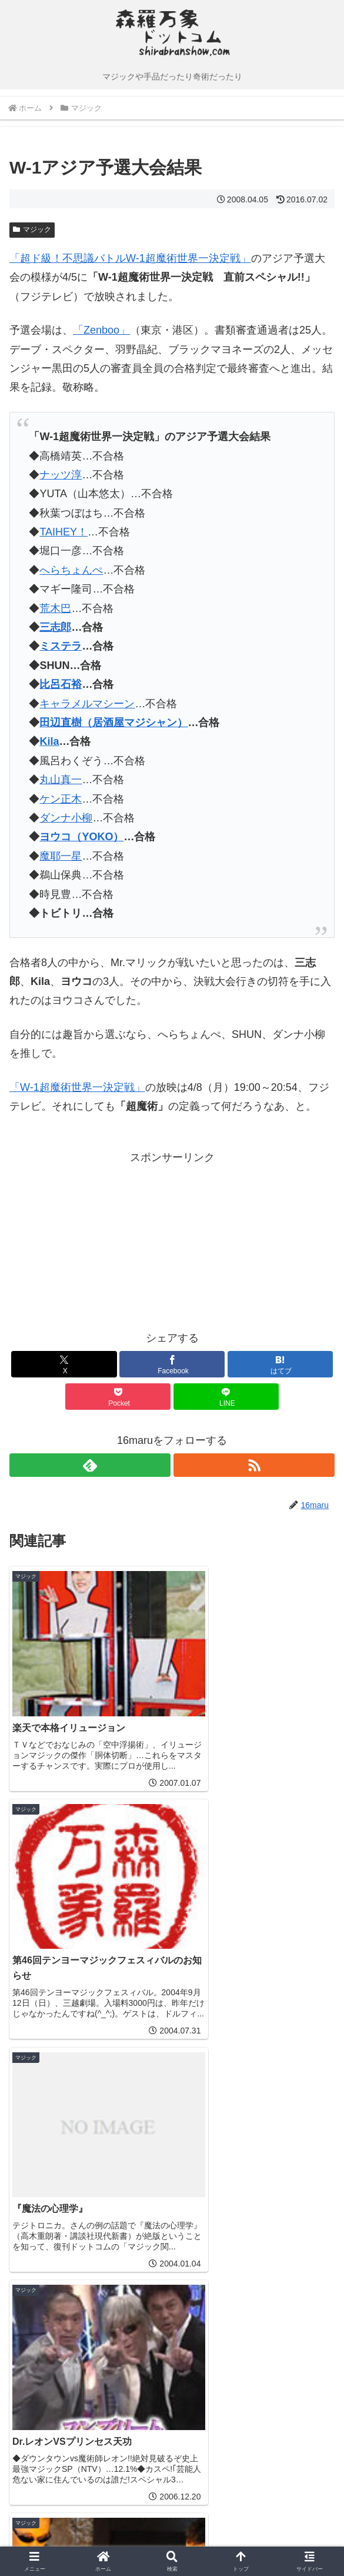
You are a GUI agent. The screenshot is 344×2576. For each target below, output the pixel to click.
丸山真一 (60, 780)
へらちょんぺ (71, 570)
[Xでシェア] (64, 1364)
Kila (49, 741)
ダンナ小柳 (65, 818)
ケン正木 (60, 799)
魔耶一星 (60, 856)
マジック (32, 229)
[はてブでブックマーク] (280, 1364)
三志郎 (55, 627)
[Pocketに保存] (118, 1396)
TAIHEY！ (63, 532)
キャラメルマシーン (87, 704)
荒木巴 (55, 608)
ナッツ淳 (60, 475)
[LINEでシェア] (226, 1396)
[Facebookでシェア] (172, 1364)
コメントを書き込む (172, 2376)
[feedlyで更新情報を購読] (90, 1465)
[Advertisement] (90, 1240)
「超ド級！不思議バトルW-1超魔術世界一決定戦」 (130, 258)
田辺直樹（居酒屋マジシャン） (113, 722)
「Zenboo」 (101, 330)
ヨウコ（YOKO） (81, 837)
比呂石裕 (60, 684)
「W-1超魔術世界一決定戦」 (77, 1087)
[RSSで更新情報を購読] (254, 1465)
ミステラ (60, 646)
